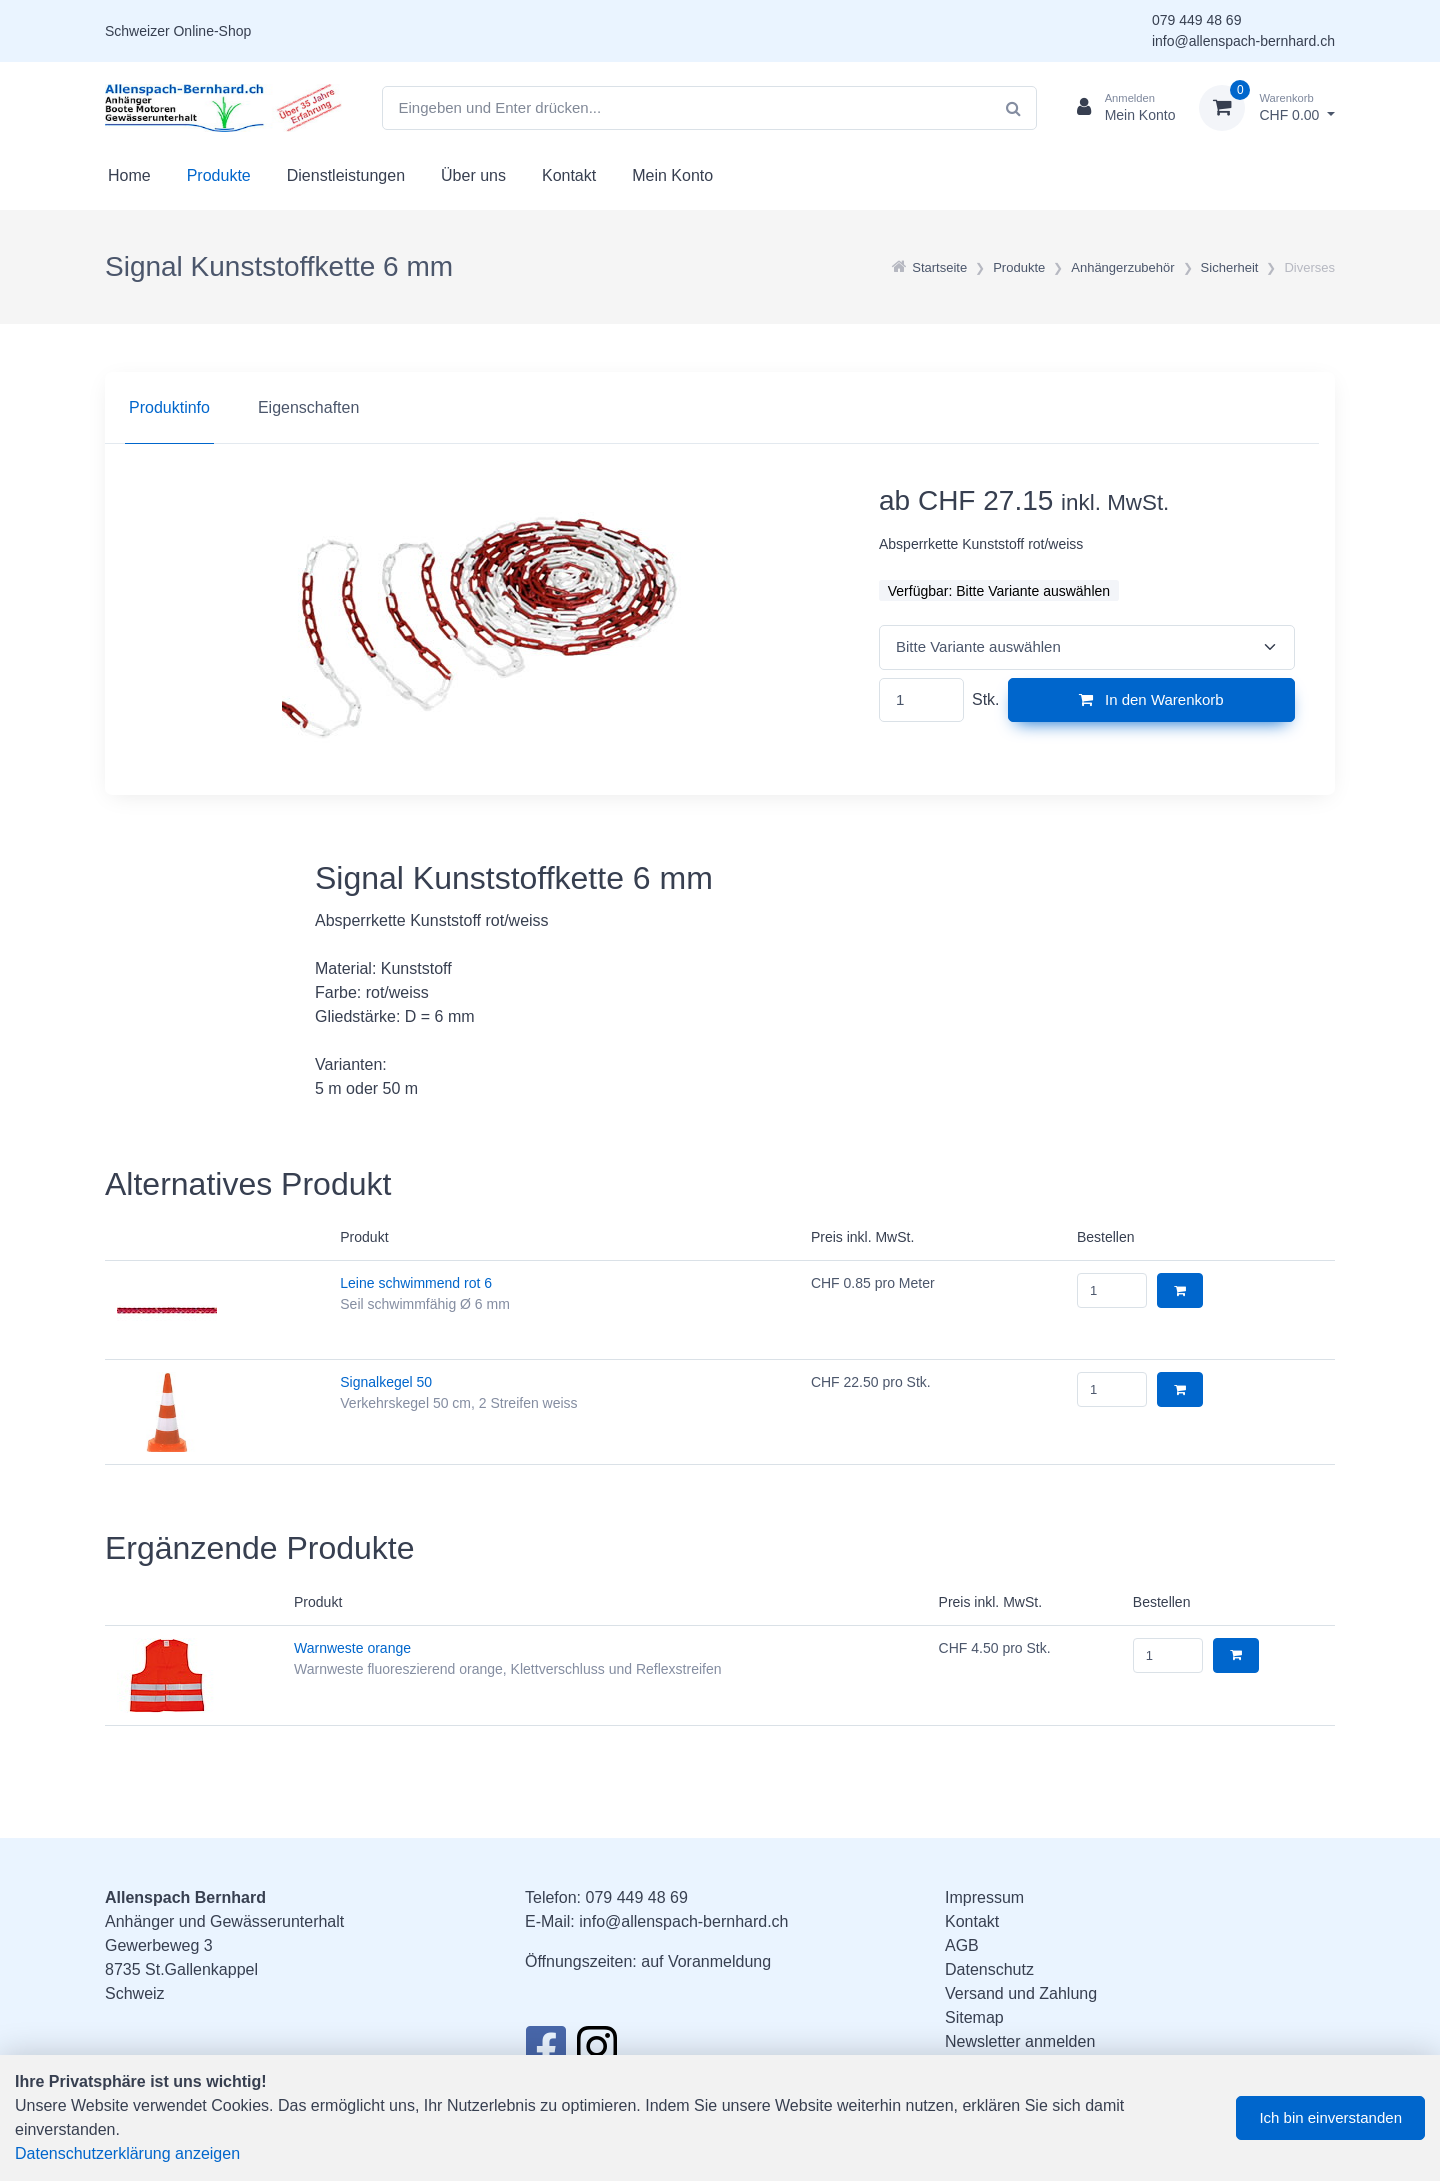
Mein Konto (672, 175)
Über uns (473, 175)
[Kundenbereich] (1118, 108)
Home (129, 175)
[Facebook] (545, 2052)
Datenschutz (989, 1969)
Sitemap (974, 2017)
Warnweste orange (352, 1648)
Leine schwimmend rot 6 (416, 1283)
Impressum (984, 1897)
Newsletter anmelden (1020, 2041)
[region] (720, 408)
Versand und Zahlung (1021, 1993)
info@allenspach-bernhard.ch (1243, 41)
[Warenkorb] (1267, 108)
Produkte (219, 175)
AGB (962, 1945)
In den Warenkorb (1151, 699)
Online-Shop (212, 31)
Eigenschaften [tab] (308, 407)
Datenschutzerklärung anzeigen (127, 2153)
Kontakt (569, 175)
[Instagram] (597, 2052)
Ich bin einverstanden (1330, 2117)
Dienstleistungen (346, 175)
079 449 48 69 (1197, 20)
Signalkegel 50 (386, 1382)
